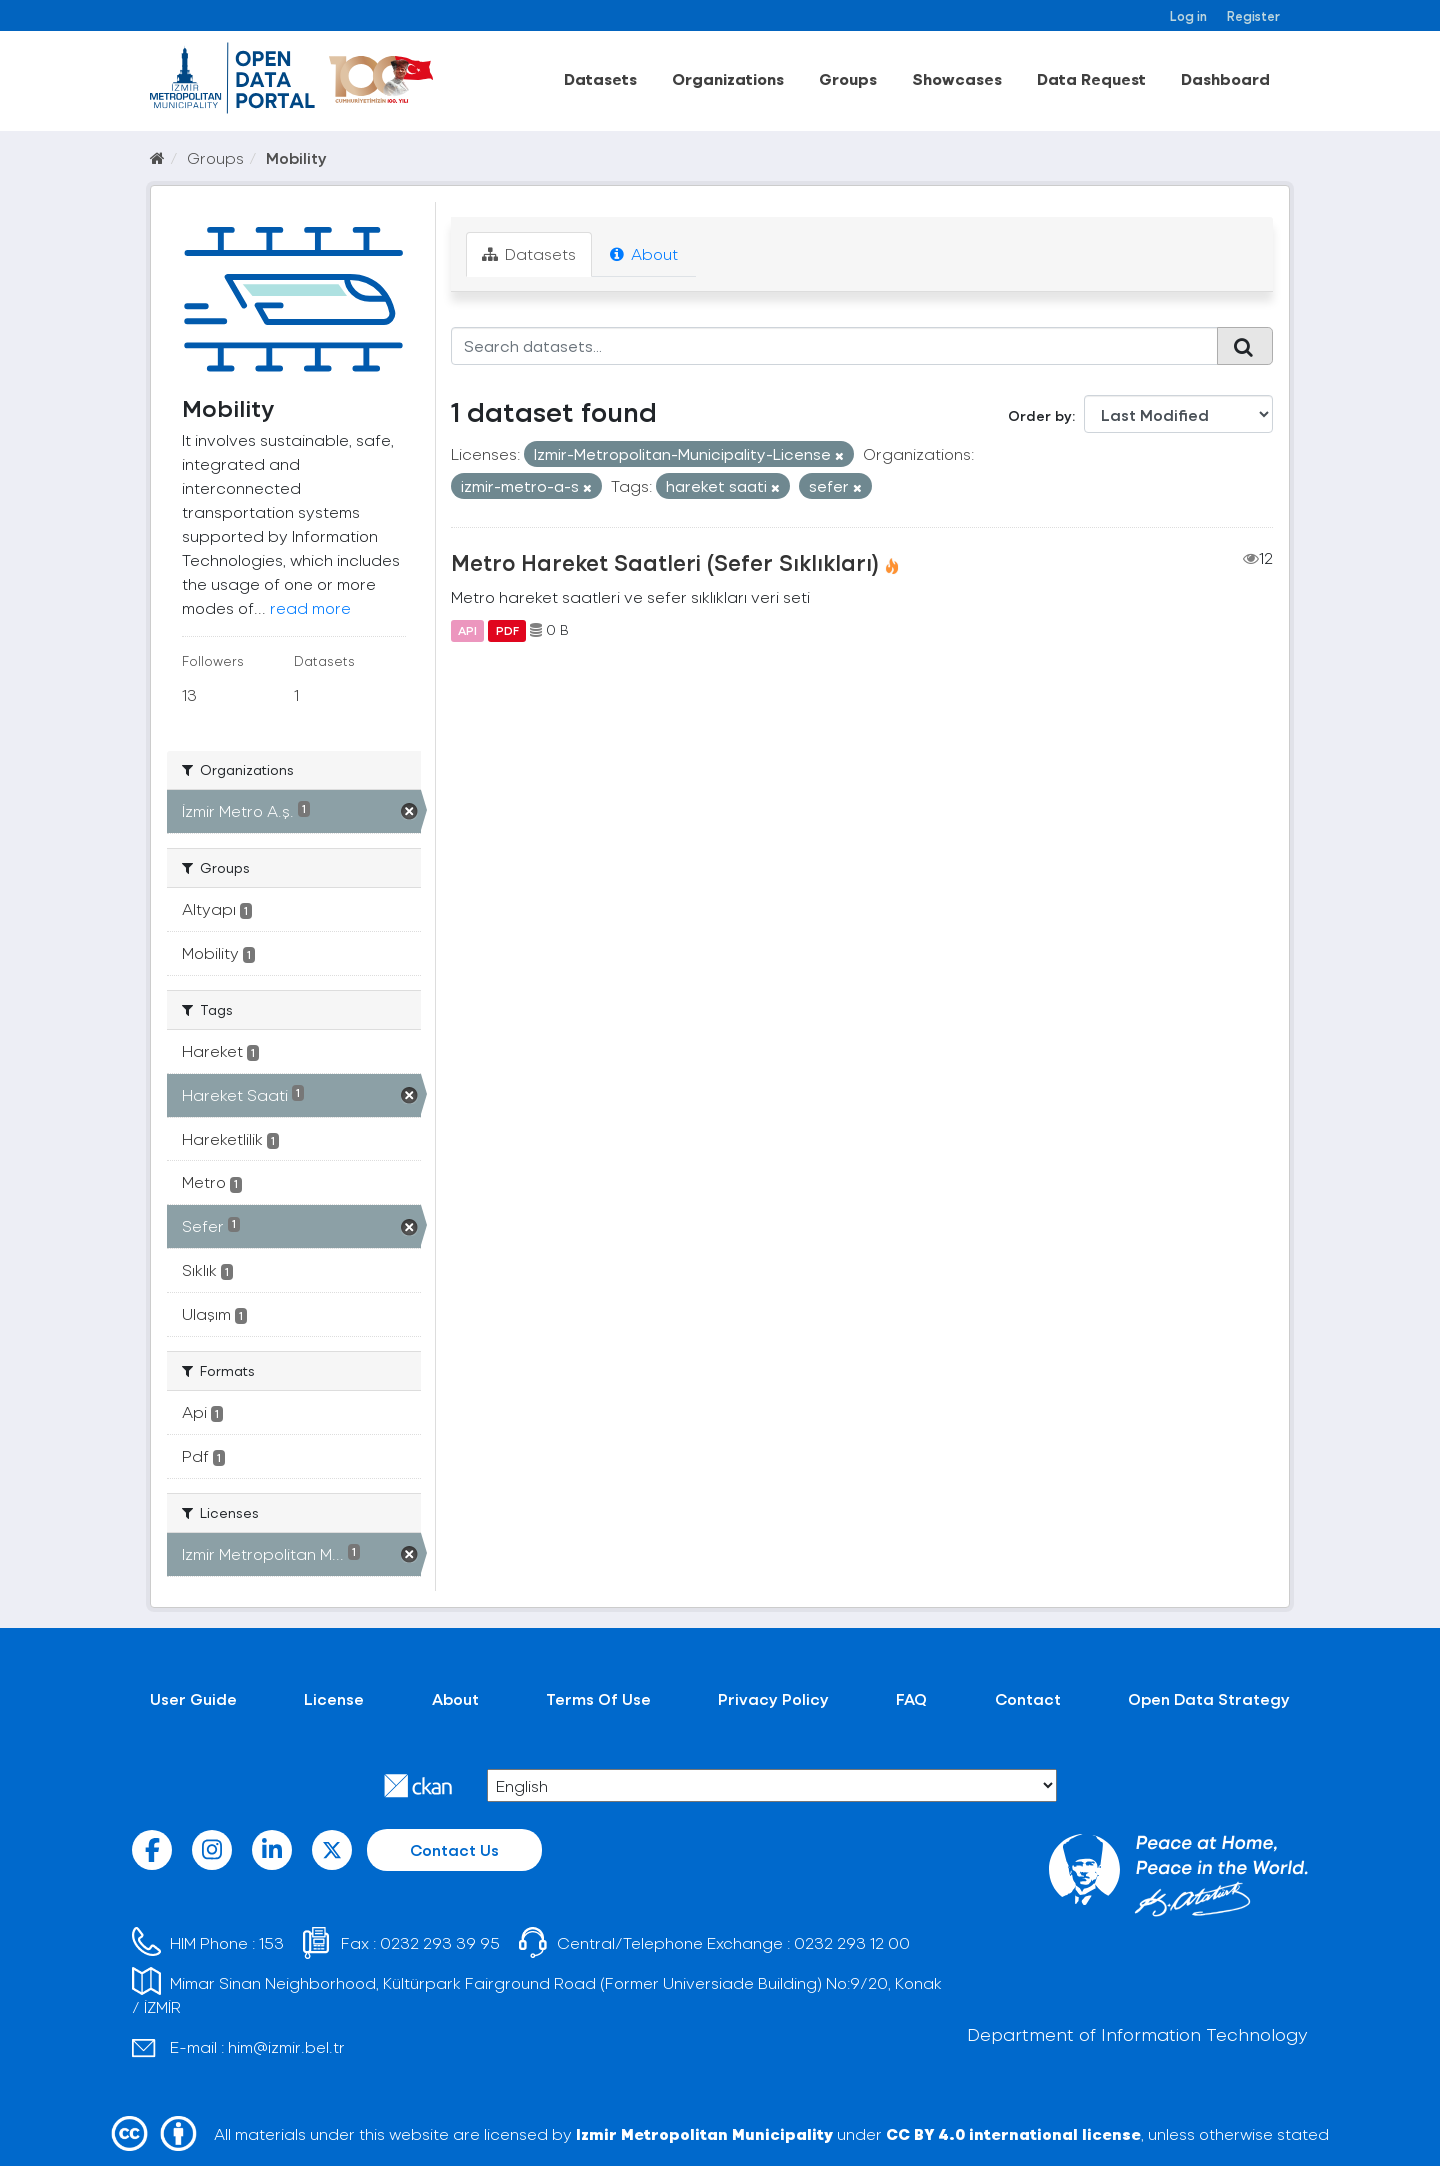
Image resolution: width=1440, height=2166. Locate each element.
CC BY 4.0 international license (1013, 2133)
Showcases (957, 78)
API (467, 630)
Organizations (728, 78)
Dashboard (1225, 78)
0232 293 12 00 (852, 1942)
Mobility (296, 157)
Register (1253, 15)
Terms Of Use (598, 1698)
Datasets (600, 78)
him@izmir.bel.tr (286, 2046)
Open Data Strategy (1209, 1698)
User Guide (193, 1698)
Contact (1028, 1698)
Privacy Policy (773, 1698)
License (334, 1698)
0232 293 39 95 (440, 1942)
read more (310, 607)
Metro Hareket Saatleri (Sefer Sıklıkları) (665, 562)
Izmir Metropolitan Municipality (704, 2133)
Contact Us (454, 1849)
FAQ (911, 1698)
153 (271, 1942)
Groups (848, 78)
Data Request (1091, 78)
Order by (1040, 415)
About (644, 253)
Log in (1188, 15)
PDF (507, 630)
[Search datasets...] (834, 346)
